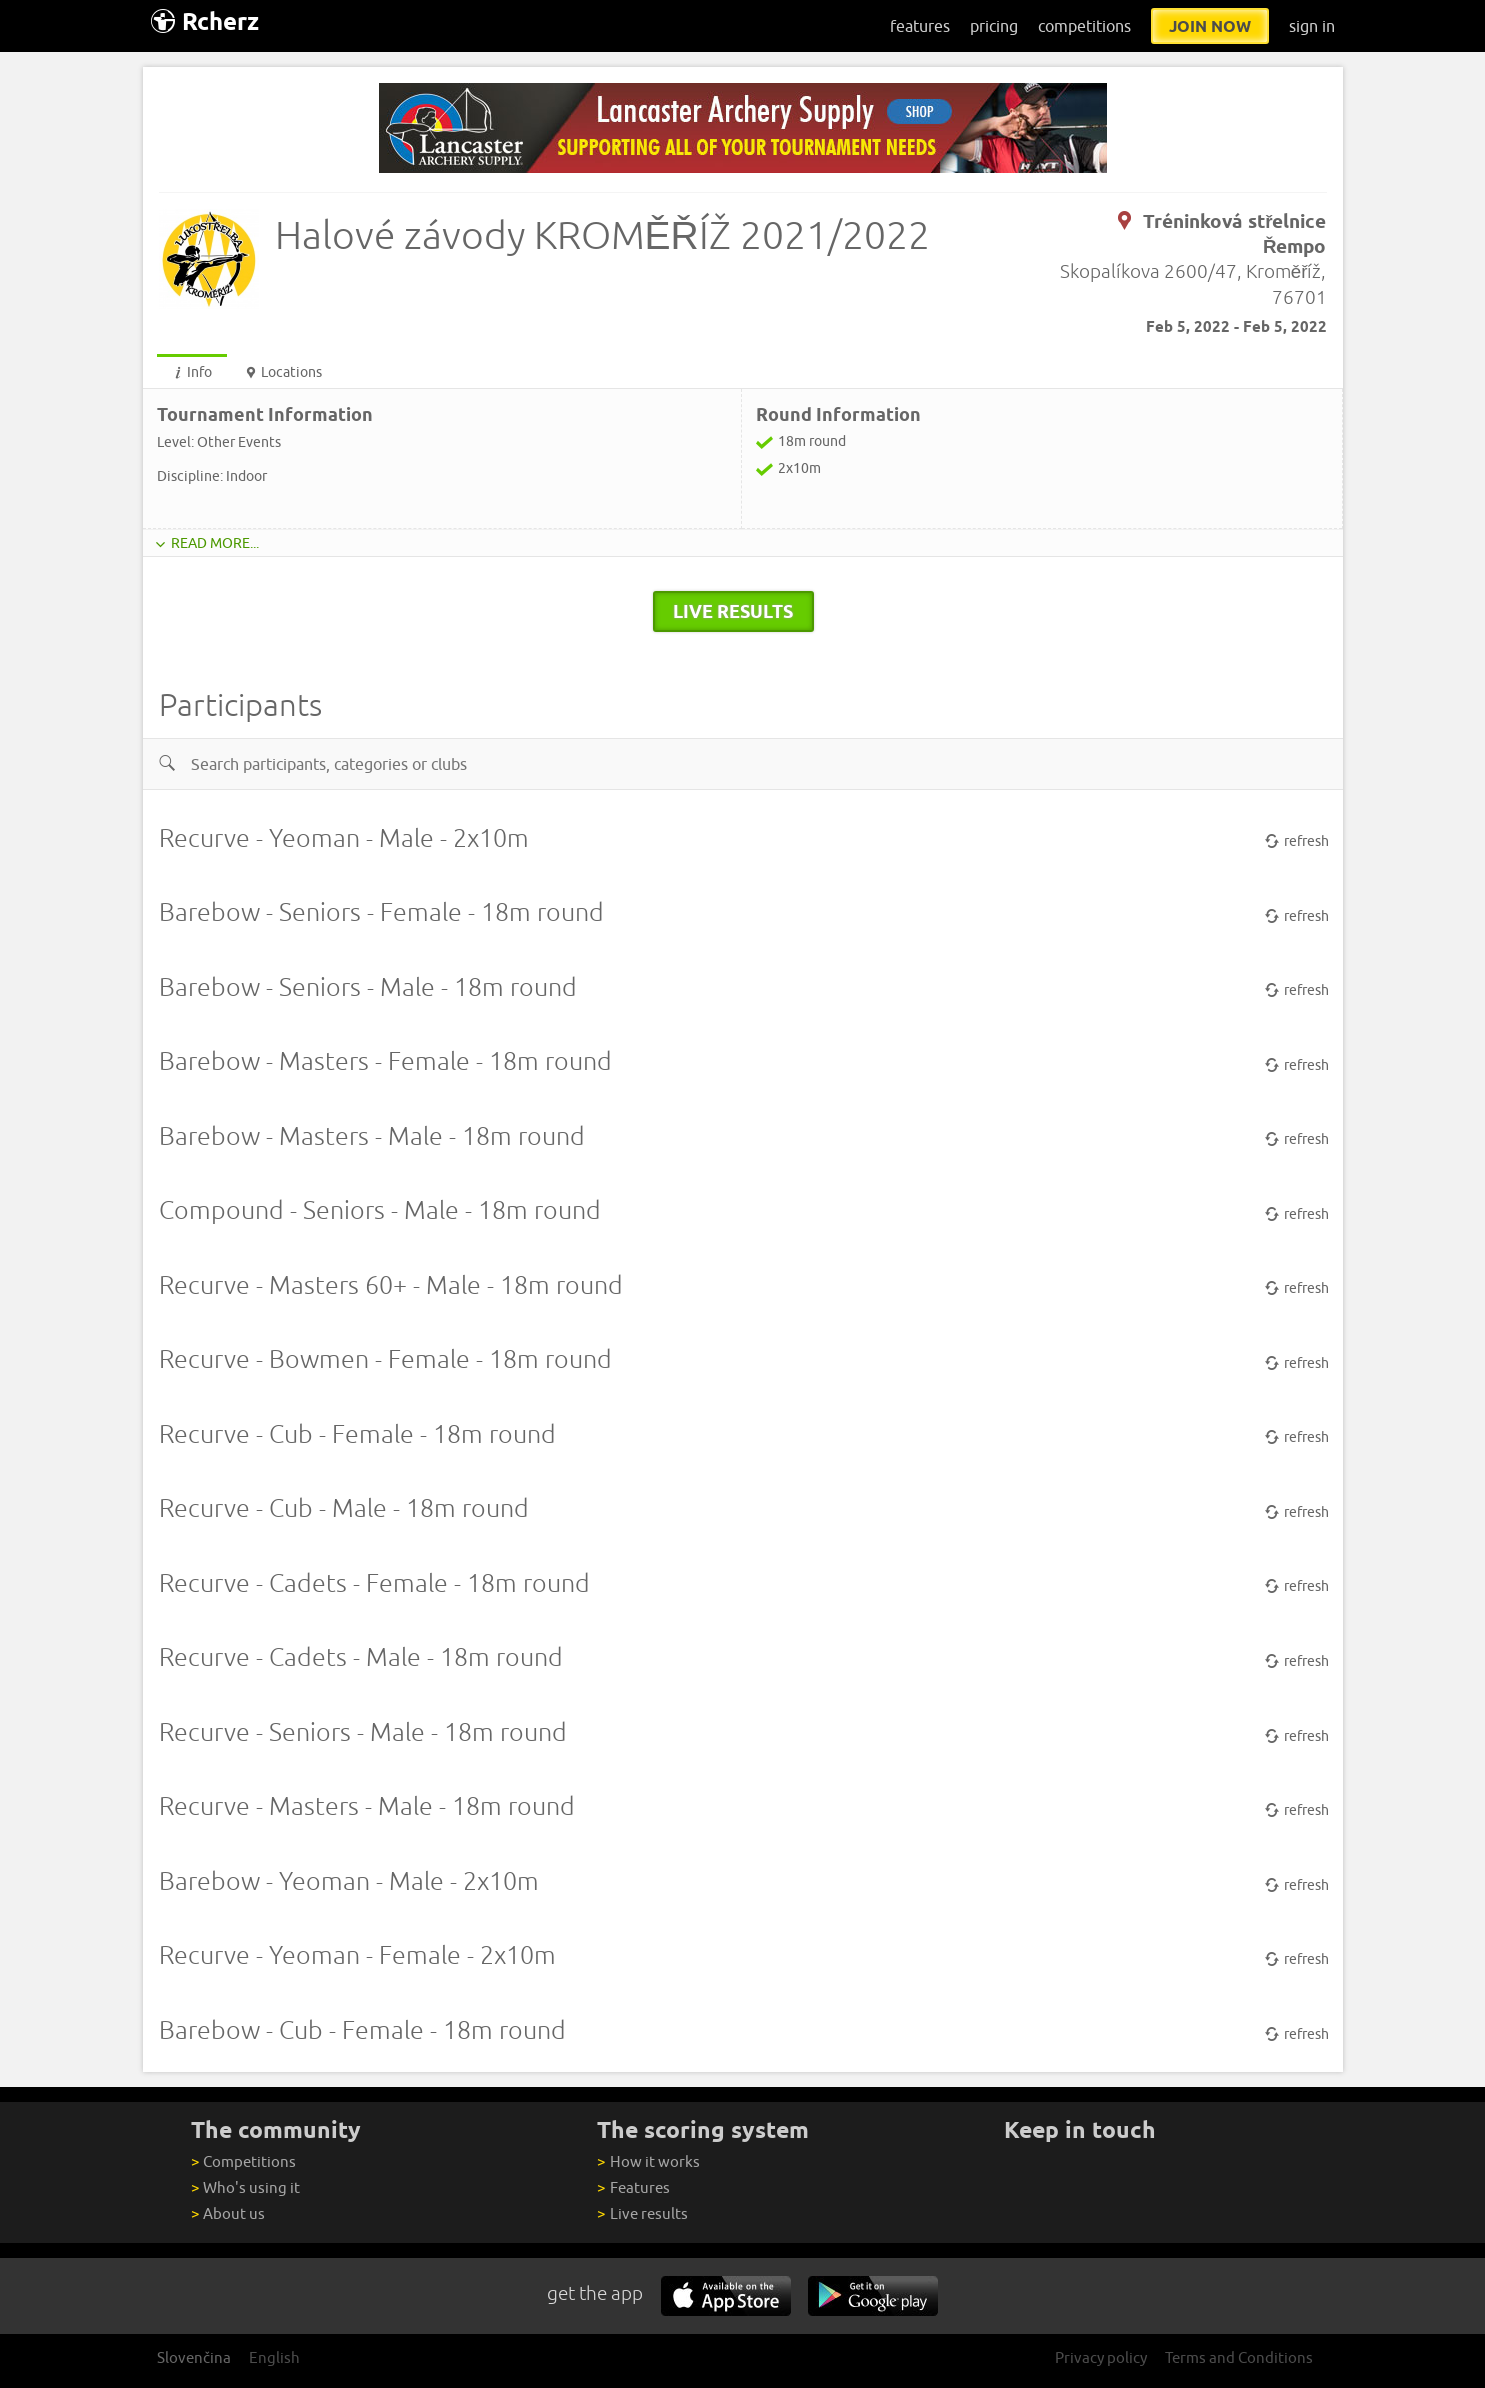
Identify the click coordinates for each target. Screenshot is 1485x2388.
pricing (994, 26)
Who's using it (245, 2187)
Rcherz (205, 21)
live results (733, 611)
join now (1210, 26)
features (920, 26)
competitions (1084, 26)
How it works (648, 2161)
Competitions (243, 2161)
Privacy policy (1101, 2357)
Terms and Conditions (1239, 2357)
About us (228, 2213)
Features (633, 2187)
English (274, 2357)
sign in (1312, 26)
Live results (642, 2213)
